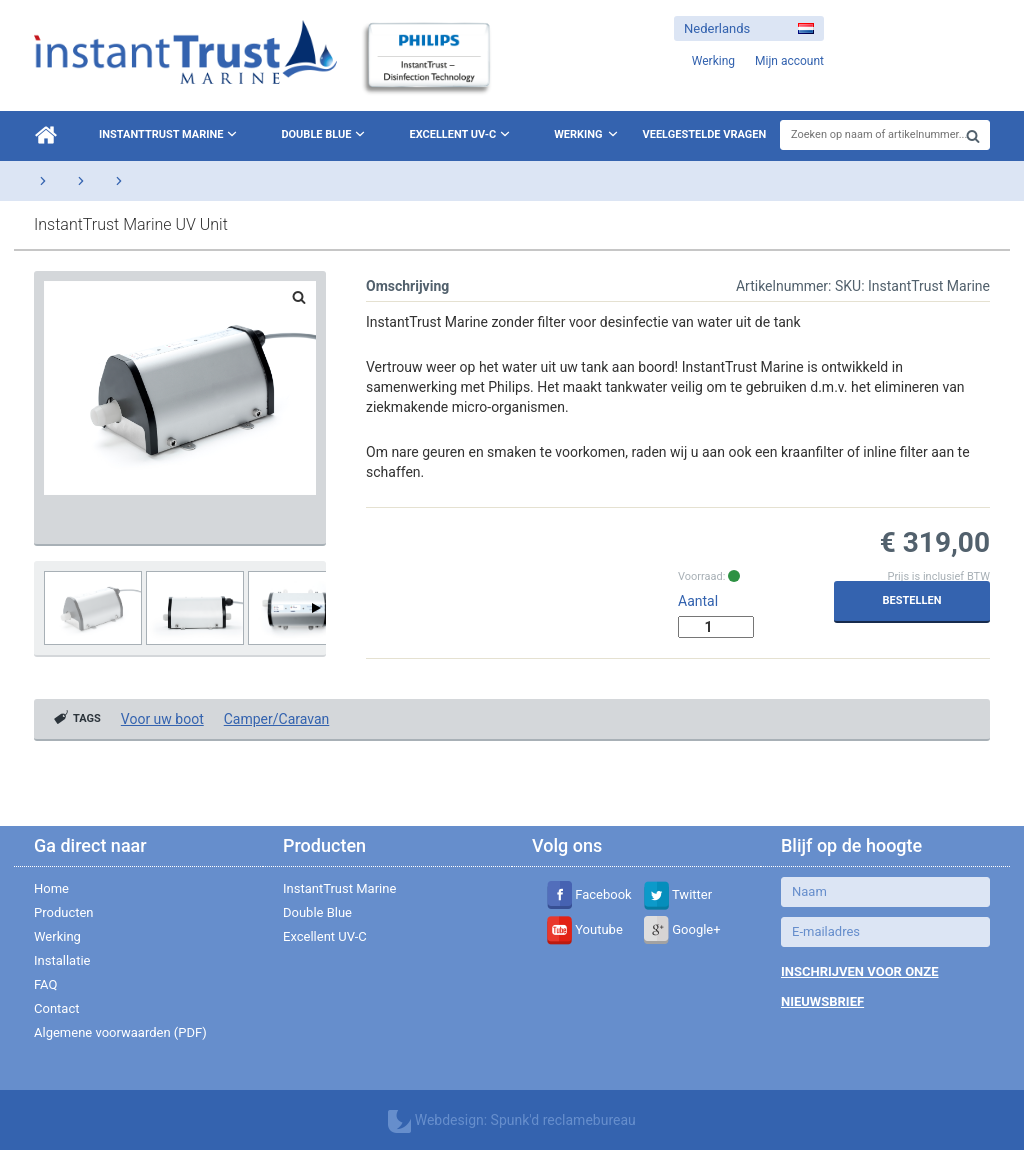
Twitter (678, 894)
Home (51, 888)
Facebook (589, 894)
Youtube (585, 929)
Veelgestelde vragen (705, 134)
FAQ (45, 984)
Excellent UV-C (461, 134)
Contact (56, 1008)
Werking (578, 134)
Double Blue (325, 134)
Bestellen (912, 600)
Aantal (698, 601)
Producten (64, 912)
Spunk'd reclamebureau (563, 1120)
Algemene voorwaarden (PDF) (120, 1032)
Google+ (682, 929)
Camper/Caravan (277, 719)
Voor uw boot (162, 719)
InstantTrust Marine (170, 134)
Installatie (62, 960)
